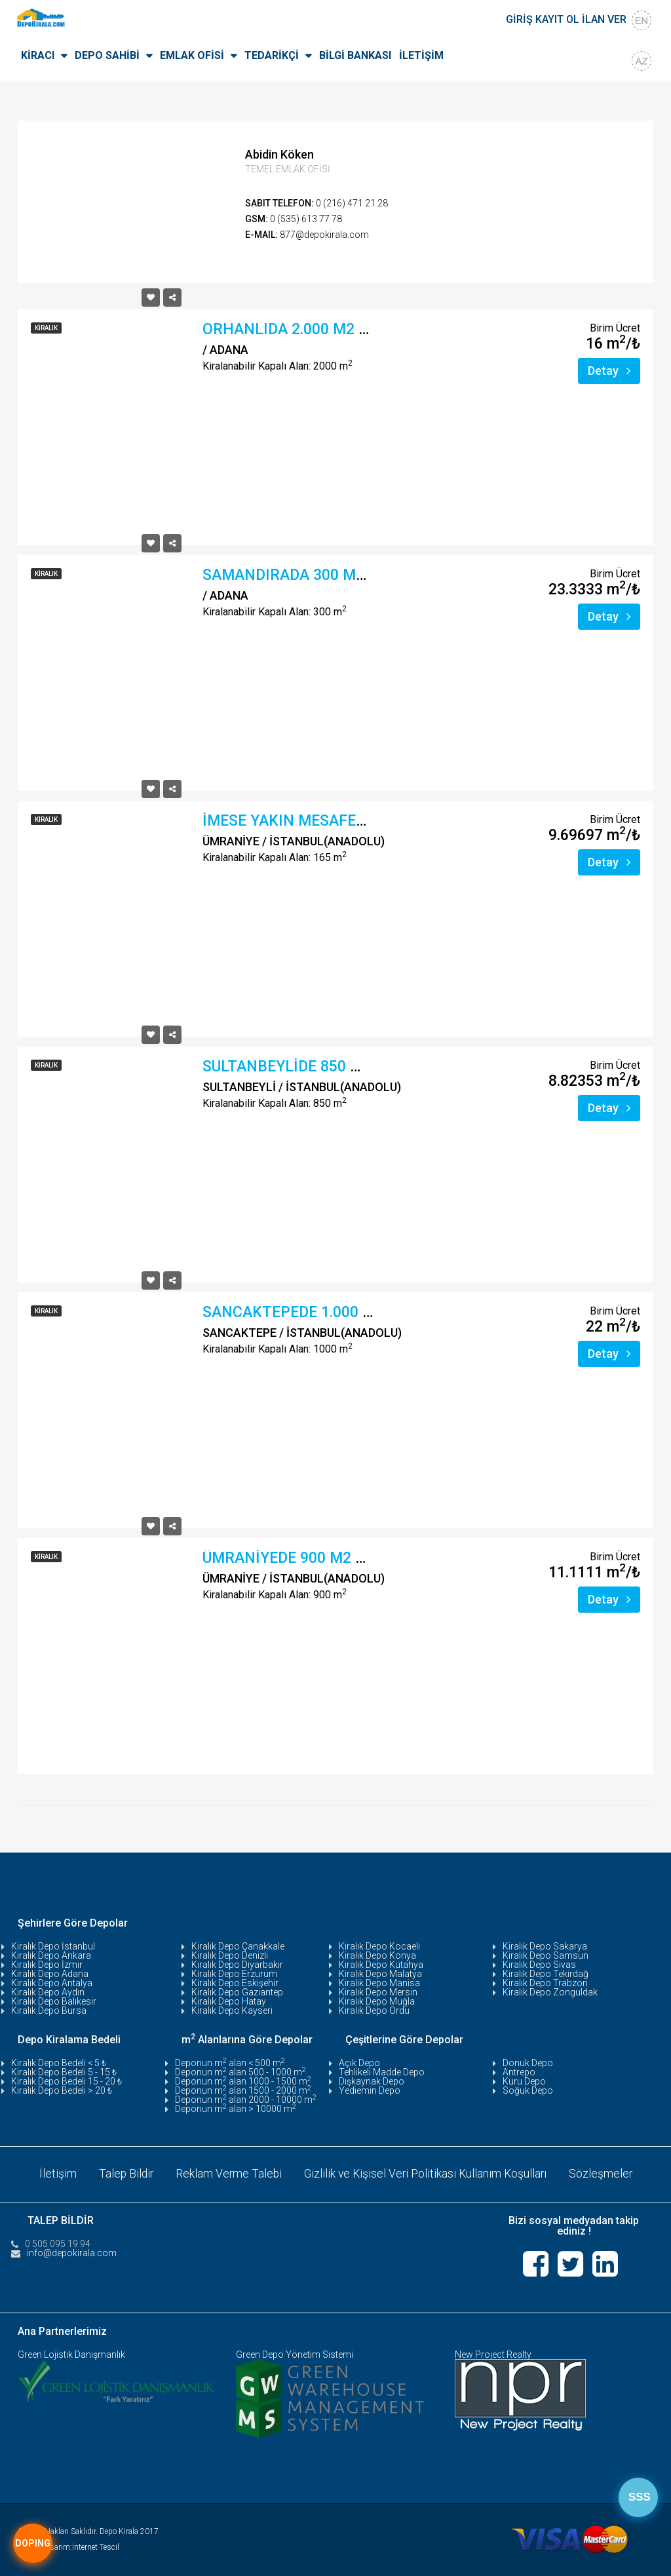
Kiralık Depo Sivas (539, 1964)
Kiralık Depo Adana (49, 1974)
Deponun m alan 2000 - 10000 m (245, 2099)
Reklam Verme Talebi (226, 2173)
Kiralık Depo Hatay (228, 2001)
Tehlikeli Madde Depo (382, 2072)
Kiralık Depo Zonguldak (550, 1992)
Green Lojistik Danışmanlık (71, 2354)
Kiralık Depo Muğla (377, 2001)
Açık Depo (359, 2063)
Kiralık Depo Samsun (545, 1955)
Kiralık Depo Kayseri (232, 2010)
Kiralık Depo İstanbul (53, 1946)
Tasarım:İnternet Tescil (80, 2547)
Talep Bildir (122, 2173)
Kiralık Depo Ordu (374, 2010)
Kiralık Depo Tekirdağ (545, 1974)
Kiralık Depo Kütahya (381, 1964)
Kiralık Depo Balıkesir (53, 2001)
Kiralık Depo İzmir (47, 1964)
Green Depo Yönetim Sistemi (294, 2354)
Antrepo (519, 2072)
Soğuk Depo (528, 2090)
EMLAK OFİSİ (192, 55)
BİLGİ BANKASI (355, 55)
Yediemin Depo (369, 2090)
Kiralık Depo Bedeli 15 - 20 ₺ (66, 2081)
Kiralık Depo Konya (377, 1955)
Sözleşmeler (605, 2173)
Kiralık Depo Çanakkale (237, 1946)
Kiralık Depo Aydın (48, 1992)
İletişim (53, 2173)
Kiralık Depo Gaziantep (237, 1992)
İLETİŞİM (421, 55)
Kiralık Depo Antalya (51, 1983)
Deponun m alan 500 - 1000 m (240, 2072)
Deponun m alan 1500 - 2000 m (243, 2090)
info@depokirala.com (72, 2251)
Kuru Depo (524, 2081)
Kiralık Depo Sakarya (545, 1946)
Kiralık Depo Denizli (229, 1955)
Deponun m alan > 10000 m (235, 2109)
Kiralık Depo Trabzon (545, 1983)
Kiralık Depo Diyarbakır (237, 1964)
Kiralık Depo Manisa (379, 1983)
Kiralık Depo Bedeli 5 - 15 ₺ (64, 2072)
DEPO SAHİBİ (107, 55)
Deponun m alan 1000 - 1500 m (243, 2081)
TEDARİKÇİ (271, 55)
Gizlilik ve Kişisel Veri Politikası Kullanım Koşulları (426, 2173)
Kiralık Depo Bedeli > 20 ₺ (61, 2090)
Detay (609, 370)
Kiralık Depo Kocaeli (379, 1946)
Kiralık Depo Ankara (51, 1955)
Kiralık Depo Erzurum (234, 1974)
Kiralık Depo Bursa (48, 2010)
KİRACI (37, 55)
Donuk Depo (528, 2063)
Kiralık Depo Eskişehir (234, 1983)
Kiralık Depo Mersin (378, 1992)
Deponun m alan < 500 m (230, 2063)
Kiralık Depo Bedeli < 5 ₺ (58, 2063)
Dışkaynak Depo (371, 2081)
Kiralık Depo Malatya (380, 1974)
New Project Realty (493, 2354)
